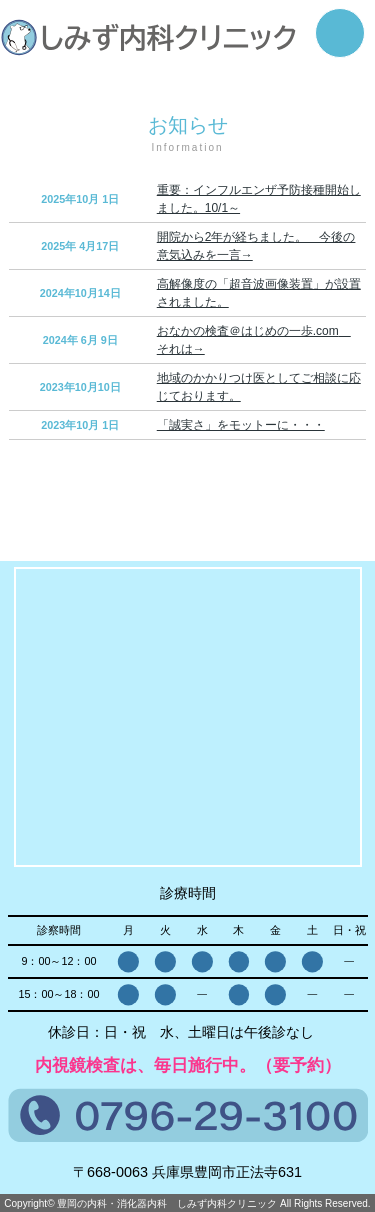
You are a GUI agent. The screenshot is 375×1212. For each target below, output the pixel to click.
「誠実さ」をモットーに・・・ (241, 425)
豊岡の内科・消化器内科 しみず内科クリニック (167, 1203)
